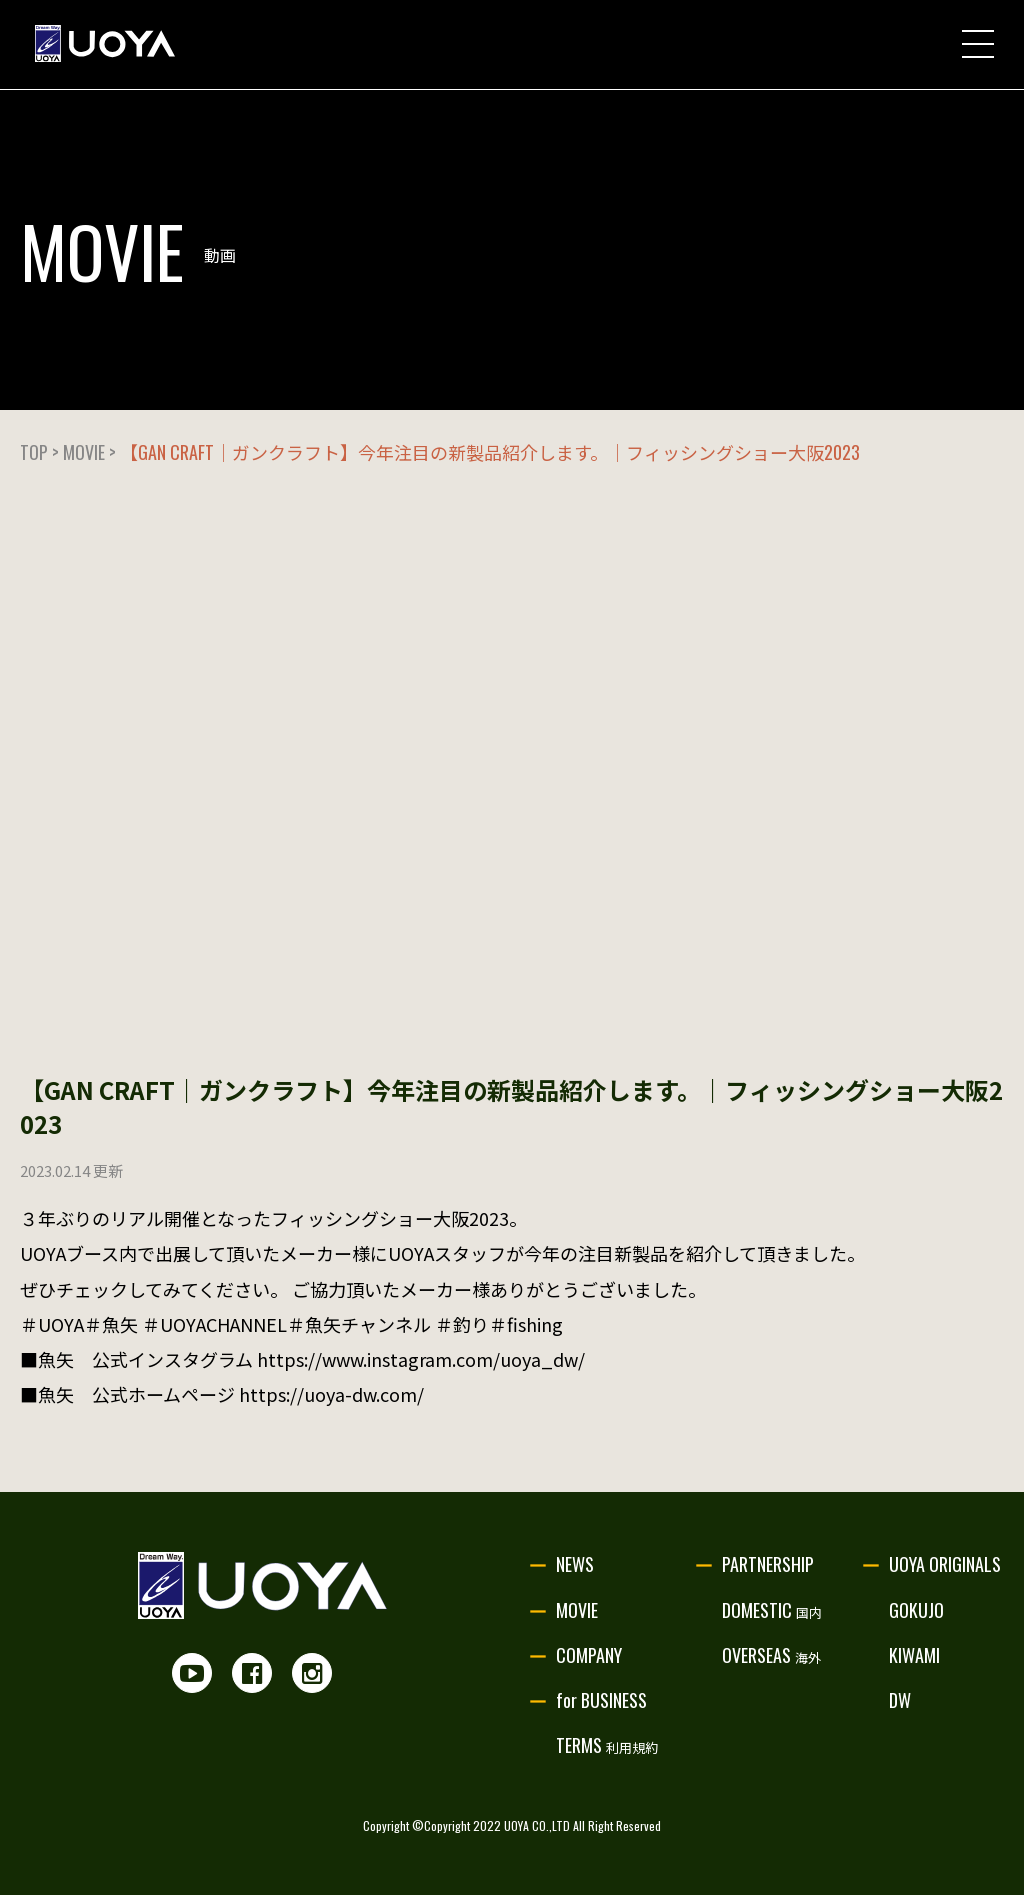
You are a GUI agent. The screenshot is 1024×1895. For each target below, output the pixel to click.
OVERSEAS (771, 1655)
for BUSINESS (601, 1700)
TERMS (607, 1745)
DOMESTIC (772, 1610)
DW (900, 1700)
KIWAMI (914, 1655)
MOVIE (577, 1610)
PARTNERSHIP (768, 1564)
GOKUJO (916, 1610)
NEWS (575, 1564)
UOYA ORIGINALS (945, 1564)
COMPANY (589, 1655)
